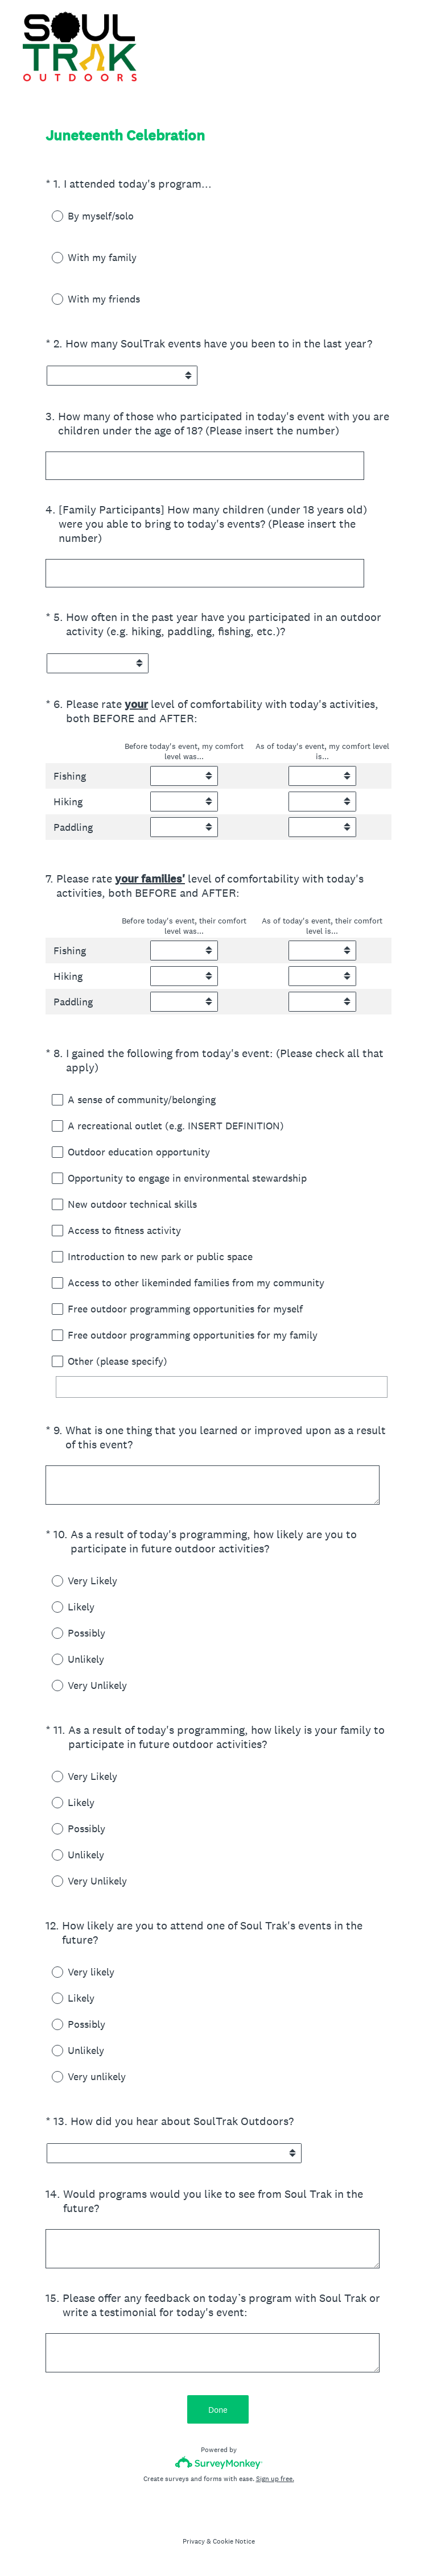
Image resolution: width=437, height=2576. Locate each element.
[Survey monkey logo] (219, 2462)
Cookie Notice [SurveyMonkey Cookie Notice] (234, 2541)
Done (218, 2409)
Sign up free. (275, 2478)
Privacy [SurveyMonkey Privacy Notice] (194, 2541)
